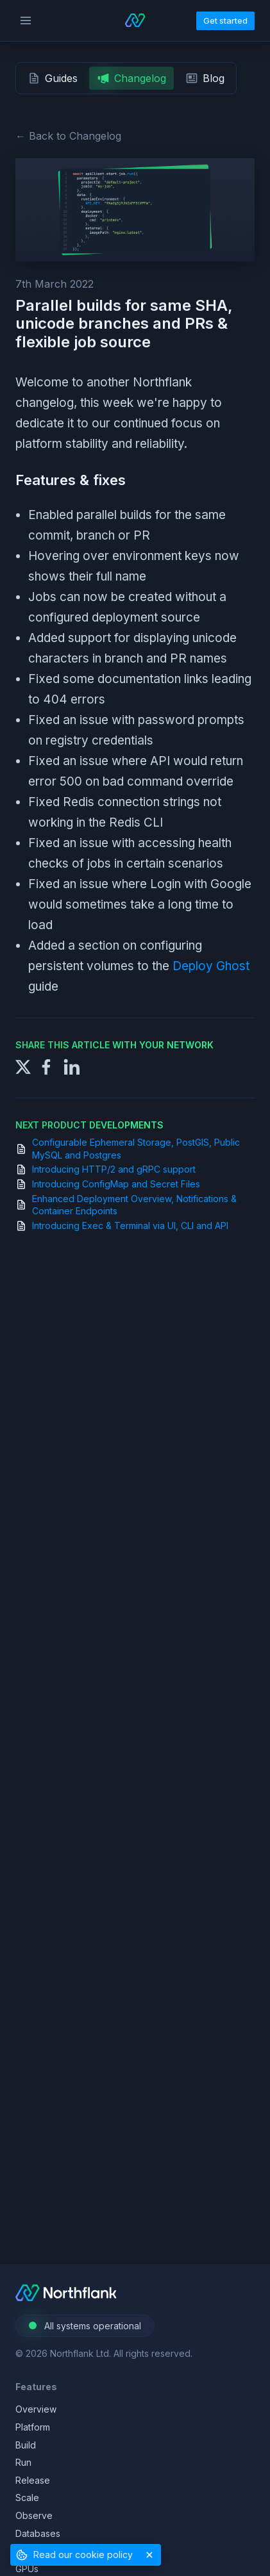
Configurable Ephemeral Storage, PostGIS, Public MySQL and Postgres (136, 1148)
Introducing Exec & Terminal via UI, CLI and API (130, 1225)
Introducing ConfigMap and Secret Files (116, 1183)
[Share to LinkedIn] (72, 1065)
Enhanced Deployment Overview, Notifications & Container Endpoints (134, 1205)
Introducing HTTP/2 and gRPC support (114, 1169)
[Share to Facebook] (46, 1065)
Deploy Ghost (211, 966)
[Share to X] (23, 1065)
